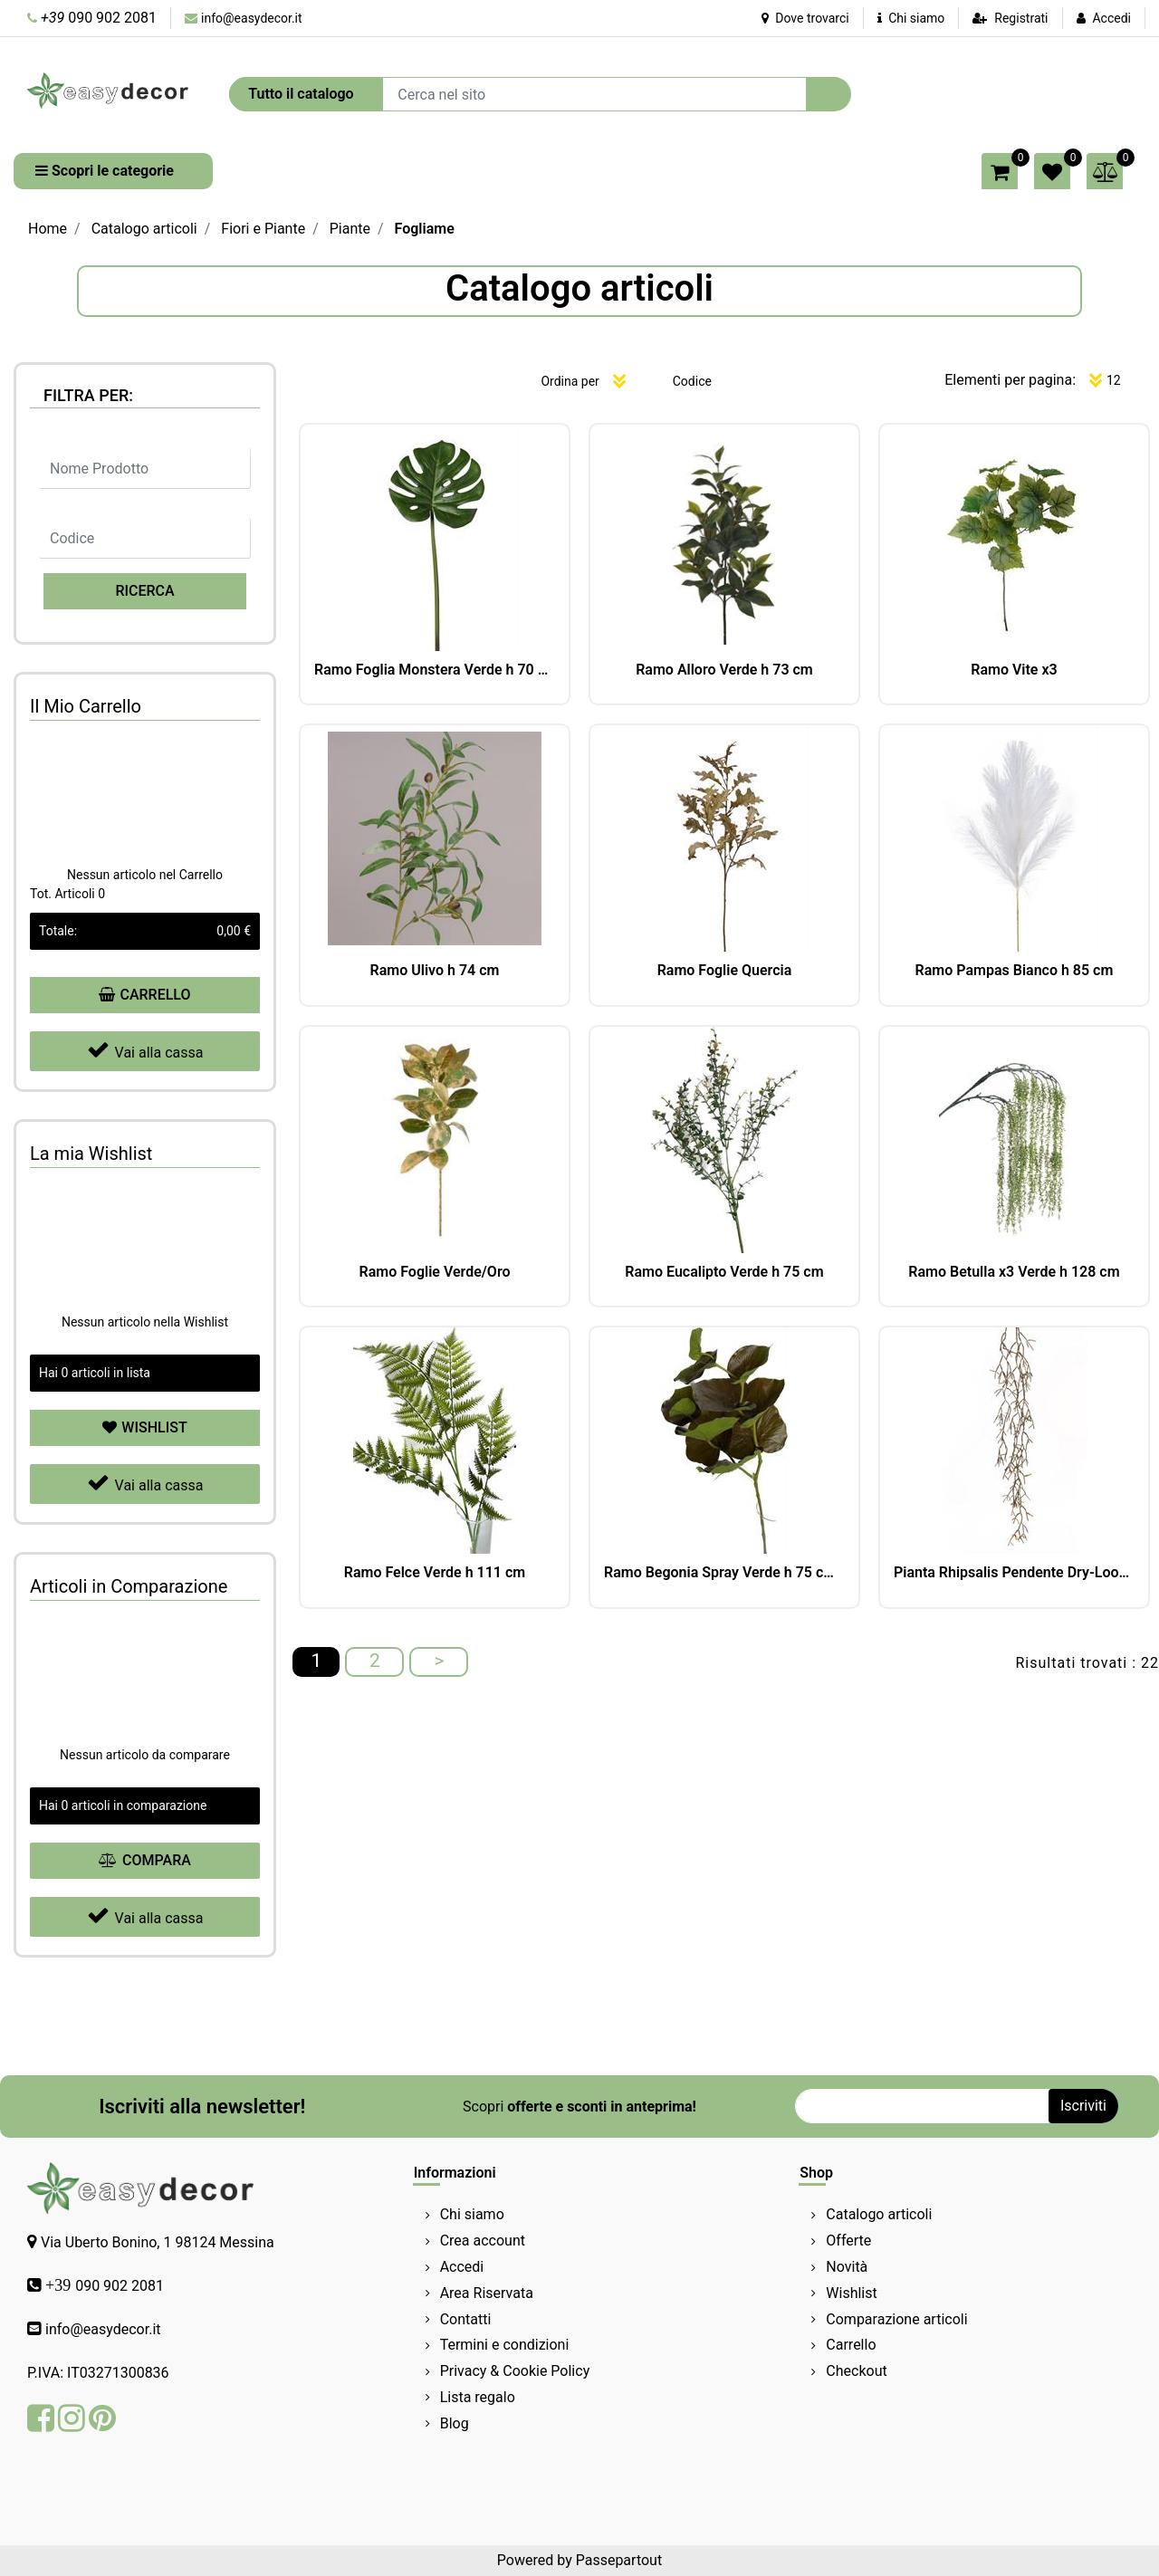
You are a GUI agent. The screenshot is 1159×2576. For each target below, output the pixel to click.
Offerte (848, 2240)
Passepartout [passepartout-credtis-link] (619, 2560)
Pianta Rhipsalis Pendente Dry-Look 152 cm (1014, 1572)
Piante (350, 228)
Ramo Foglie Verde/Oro (435, 1271)
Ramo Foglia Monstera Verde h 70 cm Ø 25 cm (434, 669)
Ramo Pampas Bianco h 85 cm (1014, 970)
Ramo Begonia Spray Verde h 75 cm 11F (724, 1572)
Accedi (1111, 18)
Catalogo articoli (144, 228)
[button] (828, 94)
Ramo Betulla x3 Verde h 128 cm (1013, 1271)
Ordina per (570, 381)
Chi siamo (911, 18)
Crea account (482, 2240)
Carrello (851, 2344)
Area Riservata (486, 2293)
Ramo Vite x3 (1014, 669)
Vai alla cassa (145, 1050)
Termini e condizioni (505, 2344)
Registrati (1021, 18)
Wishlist (851, 2293)
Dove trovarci (805, 18)
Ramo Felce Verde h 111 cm (434, 1572)
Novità (846, 2266)
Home (47, 228)
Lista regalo (477, 2397)
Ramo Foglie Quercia (724, 970)
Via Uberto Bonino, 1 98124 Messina (157, 2242)
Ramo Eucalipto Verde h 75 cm (724, 1271)
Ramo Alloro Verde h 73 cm (724, 669)
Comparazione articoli (896, 2319)
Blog (454, 2423)
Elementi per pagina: (1010, 379)
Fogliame (425, 228)
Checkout (856, 2371)
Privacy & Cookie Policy (515, 2371)
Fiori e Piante (263, 228)
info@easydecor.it (251, 18)
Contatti (466, 2319)
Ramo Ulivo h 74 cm (435, 970)
